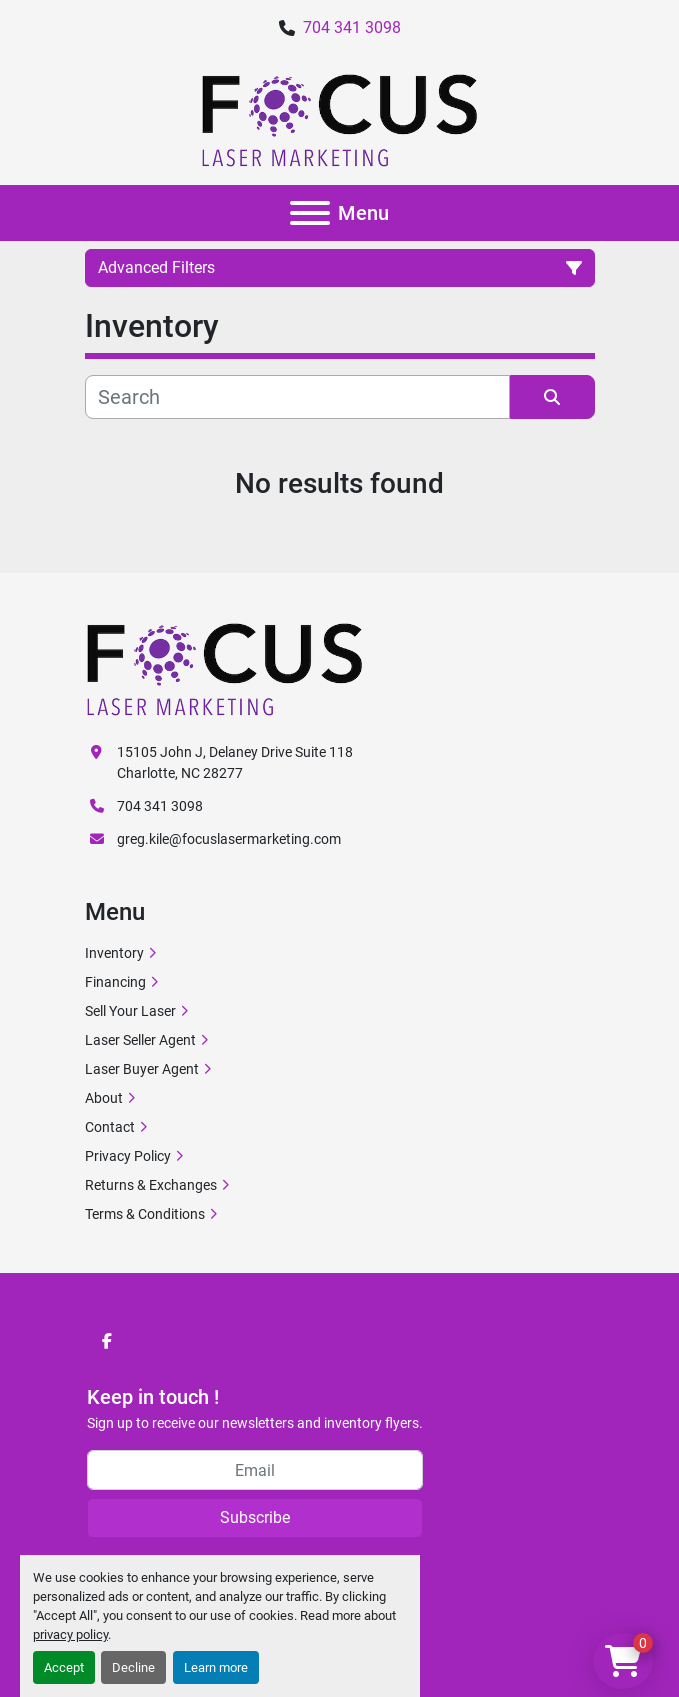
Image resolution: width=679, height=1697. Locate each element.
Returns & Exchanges (151, 1185)
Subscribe (255, 1517)
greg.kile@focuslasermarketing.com (229, 839)
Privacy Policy (128, 1156)
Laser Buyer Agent (142, 1069)
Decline (133, 1667)
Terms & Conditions (145, 1214)
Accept (64, 1667)
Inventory (114, 953)
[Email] (255, 1470)
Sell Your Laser (130, 1011)
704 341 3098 (352, 27)
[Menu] (310, 213)
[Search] (297, 397)
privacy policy (70, 1634)
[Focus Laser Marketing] (225, 668)
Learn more (216, 1667)
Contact (110, 1127)
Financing (115, 982)
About (104, 1098)
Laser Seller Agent (140, 1040)
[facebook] (107, 1341)
